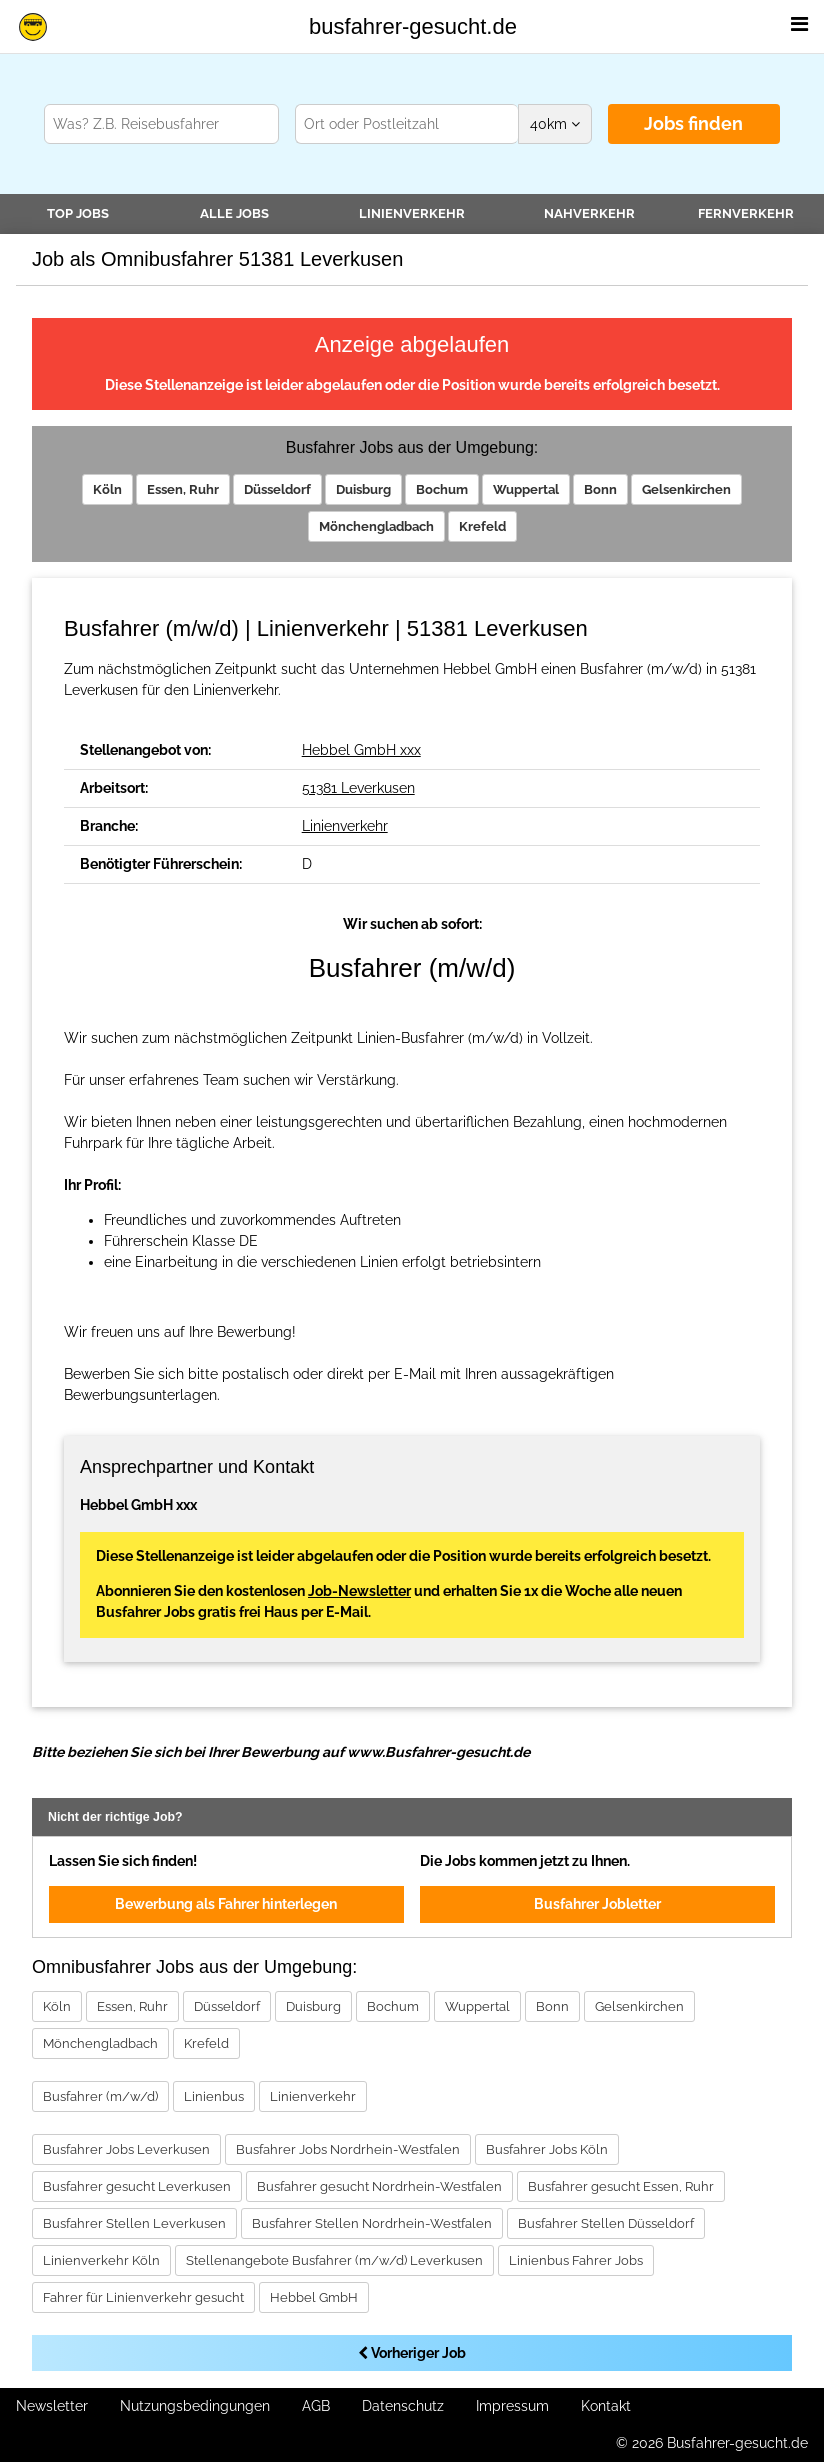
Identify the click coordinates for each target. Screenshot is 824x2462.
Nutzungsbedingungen (195, 2406)
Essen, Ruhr (183, 489)
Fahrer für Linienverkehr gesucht (143, 2297)
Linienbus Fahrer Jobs (576, 2260)
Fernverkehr (746, 213)
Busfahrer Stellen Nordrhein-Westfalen (372, 2223)
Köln (107, 489)
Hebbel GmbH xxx (361, 750)
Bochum (442, 489)
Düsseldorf (277, 489)
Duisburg (363, 489)
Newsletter (52, 2406)
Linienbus (214, 2096)
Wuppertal (526, 489)
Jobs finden (693, 123)
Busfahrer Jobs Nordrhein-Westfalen (348, 2149)
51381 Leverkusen (358, 788)
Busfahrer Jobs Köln (547, 2149)
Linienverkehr (412, 213)
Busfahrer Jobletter (597, 1904)
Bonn (600, 489)
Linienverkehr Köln (101, 2260)
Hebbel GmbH (314, 2297)
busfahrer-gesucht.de (413, 26)
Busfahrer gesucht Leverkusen (137, 2186)
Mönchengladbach (376, 526)
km (555, 124)
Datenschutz (403, 2406)
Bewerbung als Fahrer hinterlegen (226, 1904)
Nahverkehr (589, 213)
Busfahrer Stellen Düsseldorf (606, 2223)
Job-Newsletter (359, 1591)
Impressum (512, 2406)
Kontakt (606, 2406)
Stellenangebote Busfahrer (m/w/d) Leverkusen (334, 2260)
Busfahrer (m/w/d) (100, 2096)
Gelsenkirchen (686, 489)
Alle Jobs (234, 213)
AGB (316, 2406)
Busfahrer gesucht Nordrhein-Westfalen (379, 2186)
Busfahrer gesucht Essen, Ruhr (621, 2186)
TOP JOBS (78, 213)
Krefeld (482, 526)
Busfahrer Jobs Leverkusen (126, 2149)
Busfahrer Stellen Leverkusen (134, 2223)
